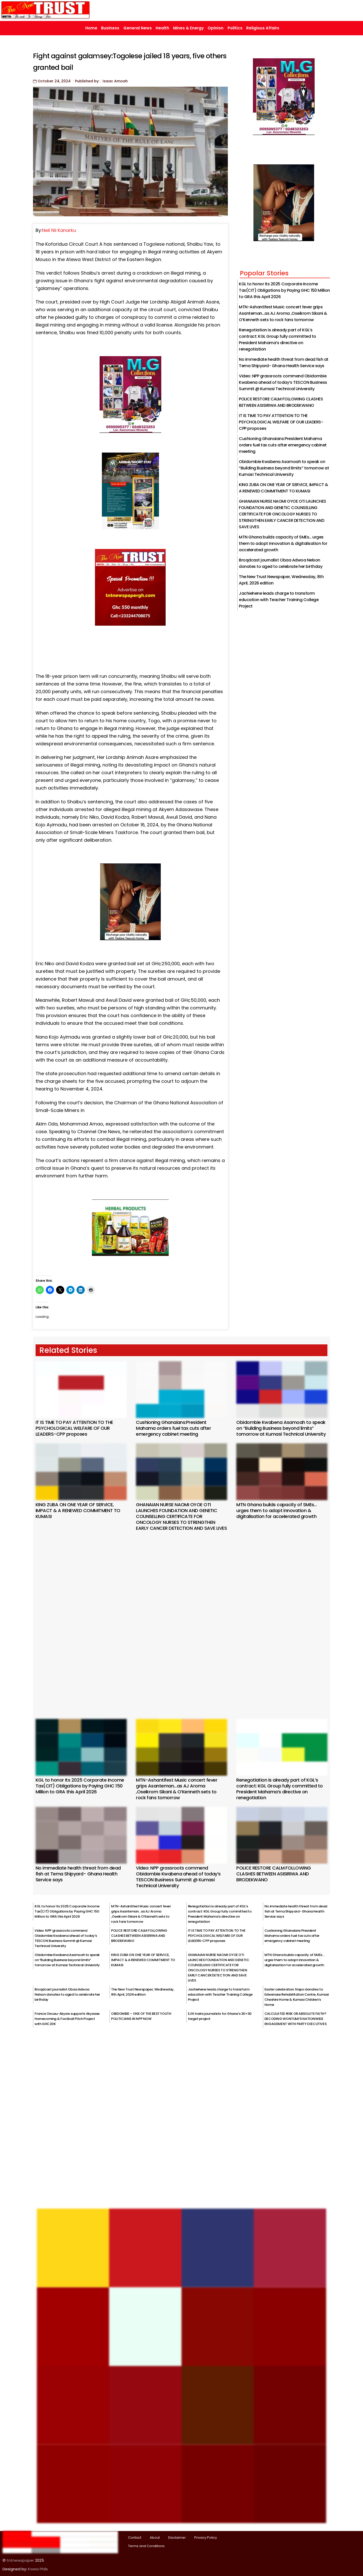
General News (137, 28)
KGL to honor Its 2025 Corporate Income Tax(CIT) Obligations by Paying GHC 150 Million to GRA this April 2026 (284, 290)
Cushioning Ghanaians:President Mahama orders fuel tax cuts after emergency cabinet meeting (283, 445)
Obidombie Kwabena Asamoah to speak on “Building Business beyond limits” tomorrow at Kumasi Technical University (284, 468)
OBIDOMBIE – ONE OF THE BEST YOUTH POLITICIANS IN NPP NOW (141, 2016)
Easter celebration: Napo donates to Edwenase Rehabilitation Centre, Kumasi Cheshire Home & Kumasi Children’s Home (296, 1997)
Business (109, 28)
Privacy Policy (205, 2537)
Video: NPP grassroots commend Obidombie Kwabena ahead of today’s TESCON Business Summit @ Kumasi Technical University (283, 382)
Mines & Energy (187, 28)
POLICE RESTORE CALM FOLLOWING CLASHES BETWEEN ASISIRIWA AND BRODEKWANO (273, 1874)
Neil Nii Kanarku (59, 230)
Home (90, 28)
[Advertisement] (181, 1618)
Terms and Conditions (146, 2546)
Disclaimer (177, 2537)
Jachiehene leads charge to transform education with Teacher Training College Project (278, 599)
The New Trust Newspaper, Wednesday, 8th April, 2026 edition (142, 1992)
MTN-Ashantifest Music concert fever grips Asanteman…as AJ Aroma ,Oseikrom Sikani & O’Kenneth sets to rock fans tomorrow (283, 313)
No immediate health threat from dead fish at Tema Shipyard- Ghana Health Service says (78, 1874)
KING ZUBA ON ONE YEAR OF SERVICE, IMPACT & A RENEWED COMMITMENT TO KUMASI (78, 1510)
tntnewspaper (20, 2560)
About (155, 2537)
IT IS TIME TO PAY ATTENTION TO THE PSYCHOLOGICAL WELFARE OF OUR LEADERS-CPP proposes (281, 422)
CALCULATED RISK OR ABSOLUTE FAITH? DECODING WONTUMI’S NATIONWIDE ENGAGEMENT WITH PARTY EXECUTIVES (295, 2018)
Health (161, 28)
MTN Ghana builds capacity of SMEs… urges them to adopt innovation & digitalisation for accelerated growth (283, 543)
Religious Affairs (262, 28)
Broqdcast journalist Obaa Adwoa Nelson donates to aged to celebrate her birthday (67, 1994)
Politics (234, 28)
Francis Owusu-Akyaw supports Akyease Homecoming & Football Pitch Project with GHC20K (67, 2018)
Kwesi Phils (38, 2569)
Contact (134, 2537)
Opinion (215, 28)
